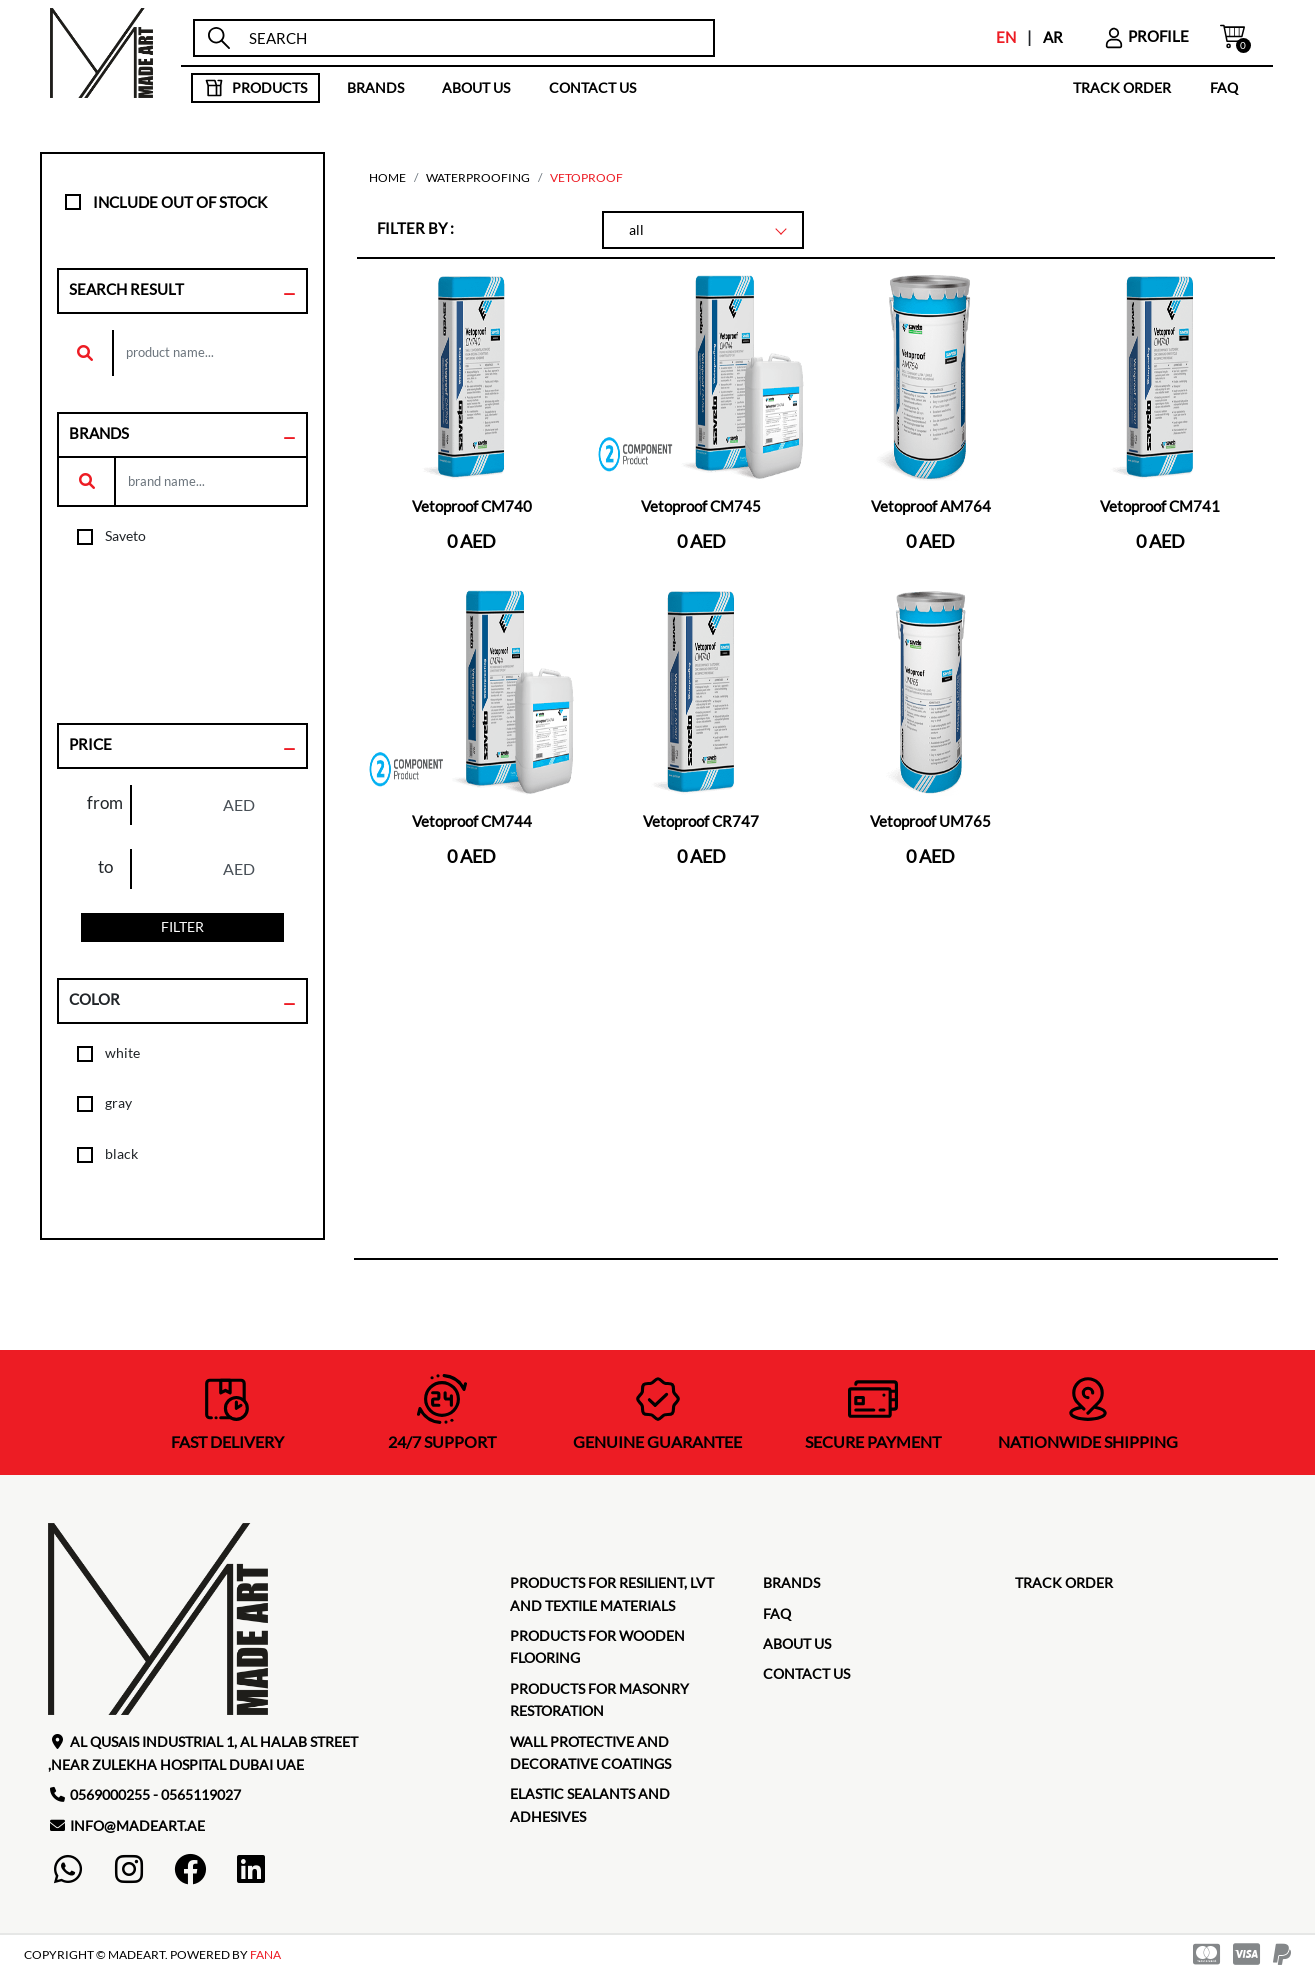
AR (1053, 37)
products (255, 88)
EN (1006, 37)
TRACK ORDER (1122, 87)
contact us (592, 87)
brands (375, 87)
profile (1146, 36)
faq (1224, 87)
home (387, 177)
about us (476, 87)
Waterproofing (478, 177)
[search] (472, 38)
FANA (265, 1954)
